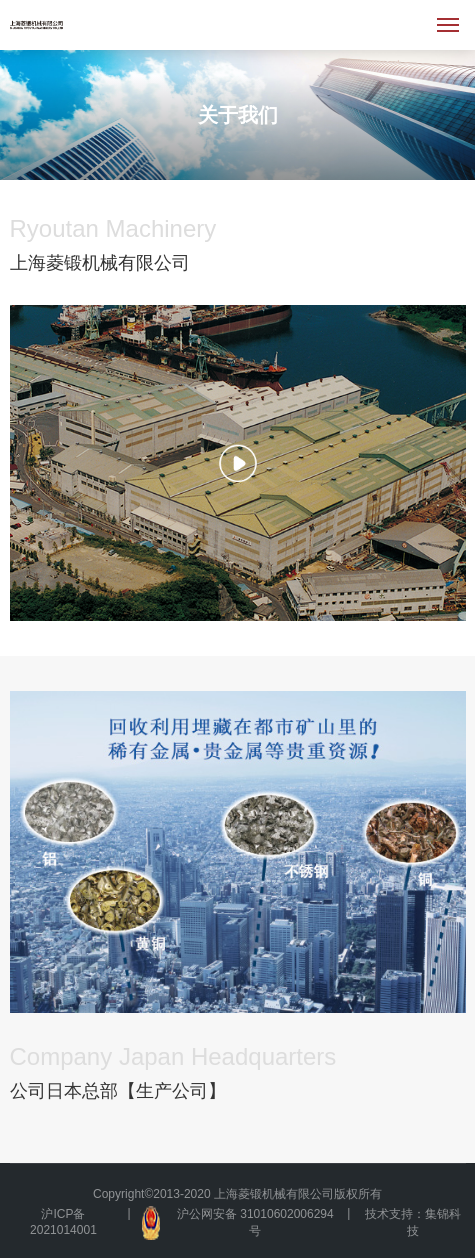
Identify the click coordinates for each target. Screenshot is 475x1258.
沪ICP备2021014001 (63, 1222)
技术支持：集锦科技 (413, 1222)
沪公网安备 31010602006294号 (237, 1223)
